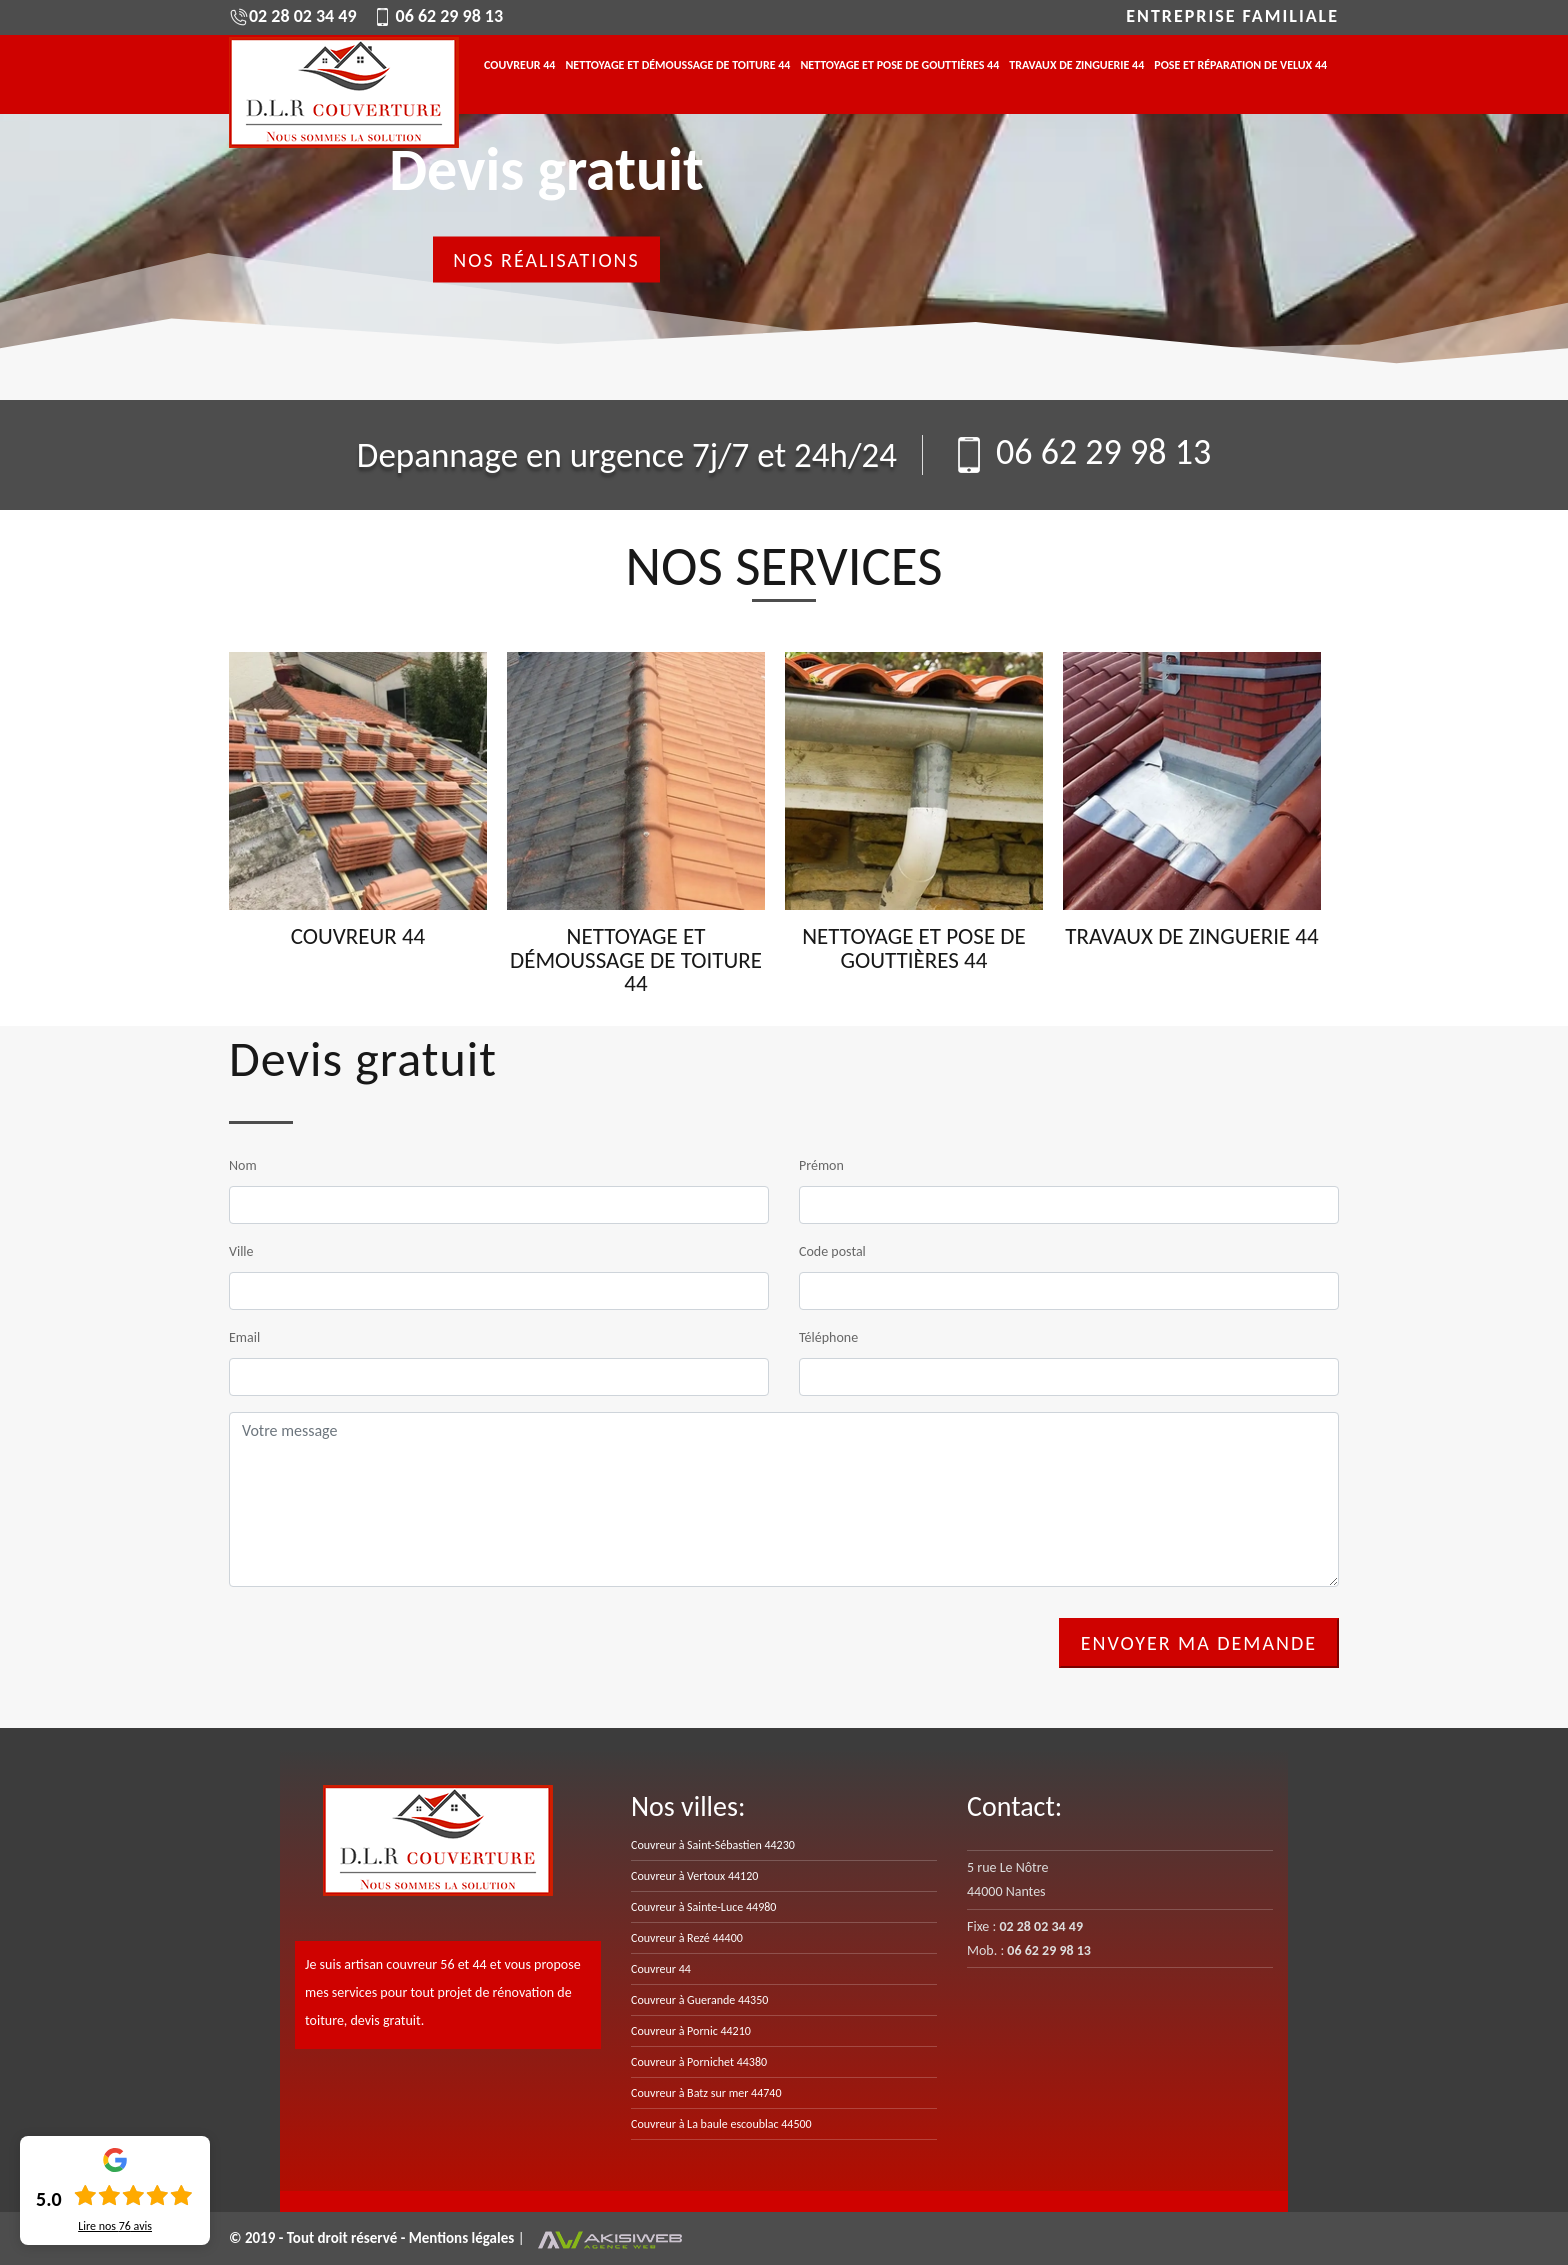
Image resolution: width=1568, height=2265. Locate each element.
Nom (243, 1165)
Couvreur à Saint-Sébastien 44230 (713, 1845)
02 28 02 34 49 (293, 16)
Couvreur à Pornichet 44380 (699, 2062)
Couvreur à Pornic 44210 (691, 2031)
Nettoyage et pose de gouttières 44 (899, 65)
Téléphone (828, 1337)
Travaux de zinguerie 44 (1076, 65)
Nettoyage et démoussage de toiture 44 (677, 65)
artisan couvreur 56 (399, 1964)
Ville (241, 1251)
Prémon (821, 1165)
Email (244, 1337)
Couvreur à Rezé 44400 (687, 1938)
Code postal (832, 1251)
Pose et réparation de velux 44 (1240, 65)
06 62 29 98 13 (438, 16)
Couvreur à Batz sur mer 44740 (706, 2093)
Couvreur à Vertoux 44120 (694, 1876)
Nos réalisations (546, 260)
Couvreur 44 (519, 65)
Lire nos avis (115, 2226)
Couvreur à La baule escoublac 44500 (721, 2124)
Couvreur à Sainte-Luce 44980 (703, 1907)
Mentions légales (463, 2238)
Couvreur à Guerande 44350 (699, 2000)
